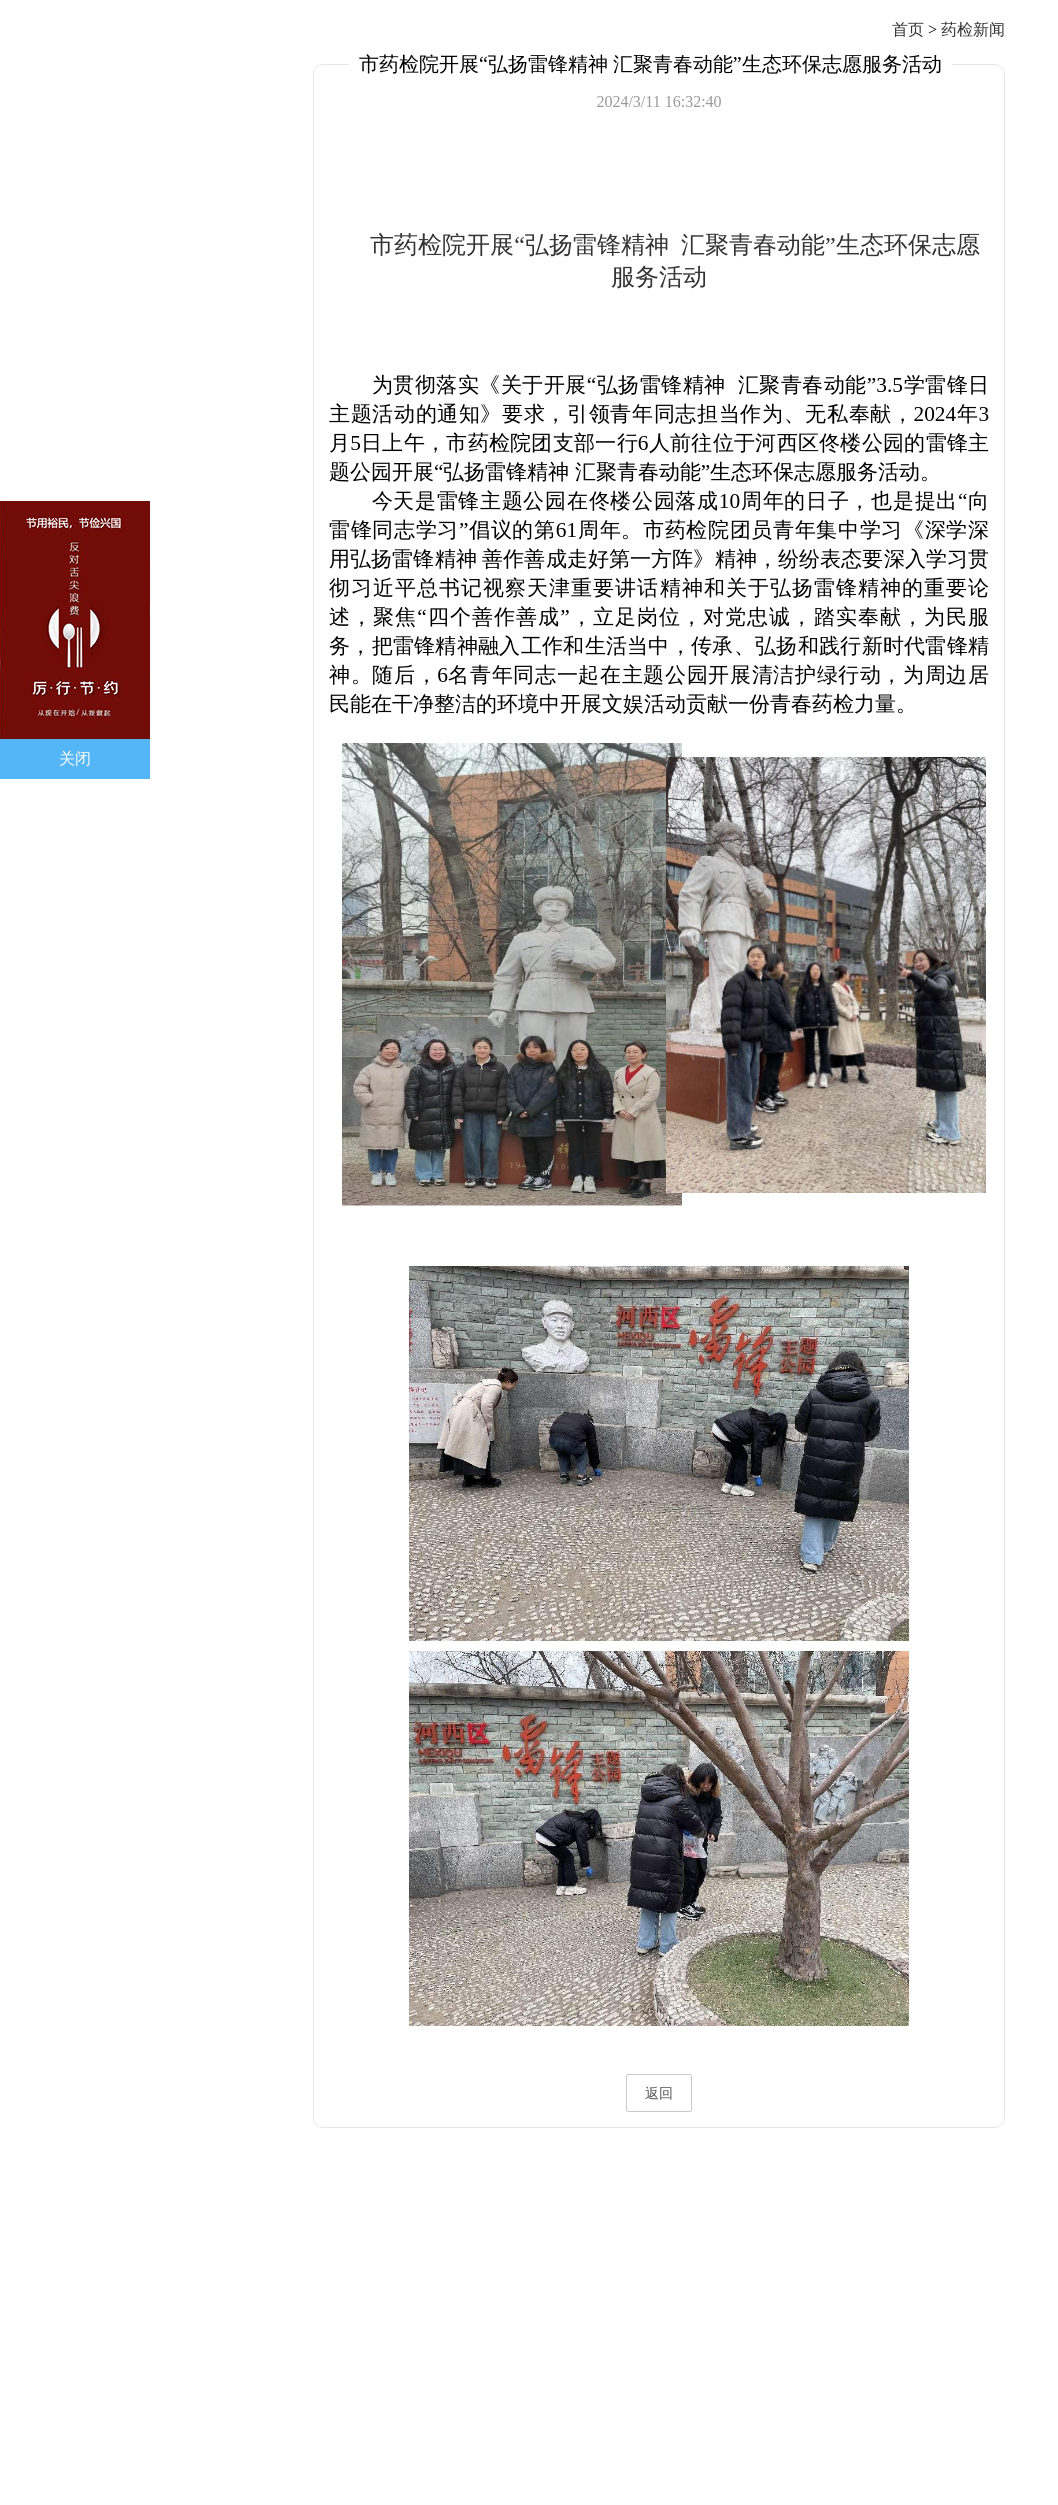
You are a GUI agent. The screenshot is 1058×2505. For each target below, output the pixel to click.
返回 (659, 2093)
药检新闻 (973, 29)
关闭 (75, 758)
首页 (908, 29)
